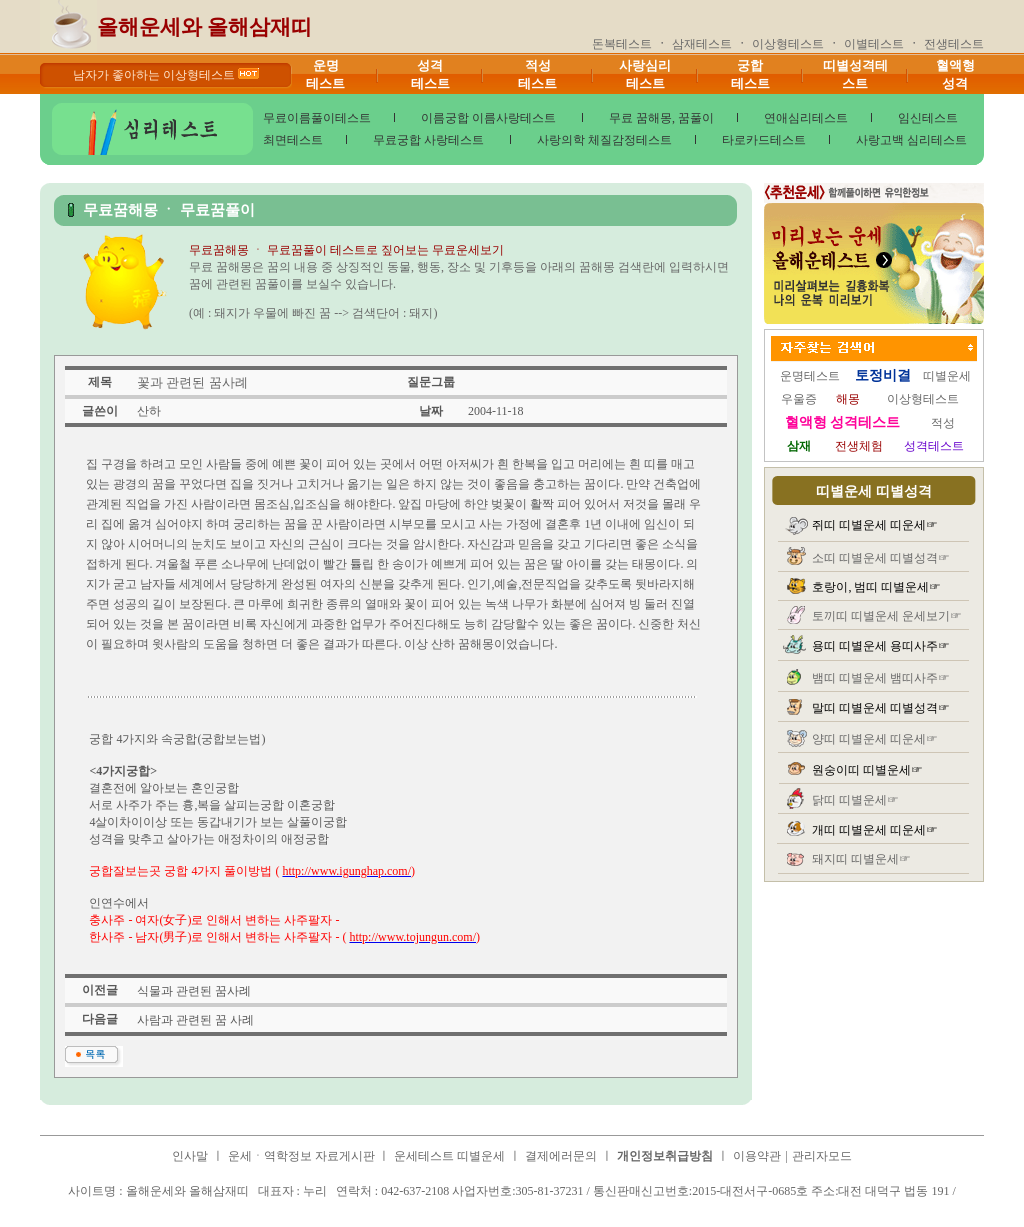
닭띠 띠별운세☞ (855, 800)
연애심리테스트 (806, 118)
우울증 (799, 399)
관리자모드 (822, 1156)
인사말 (190, 1156)
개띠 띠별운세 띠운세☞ (875, 830)
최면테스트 (293, 140)
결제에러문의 (561, 1156)
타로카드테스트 (764, 140)
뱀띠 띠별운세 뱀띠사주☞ (881, 678)
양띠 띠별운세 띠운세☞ (875, 739)
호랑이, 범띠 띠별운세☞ (876, 587)
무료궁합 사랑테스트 (430, 140)
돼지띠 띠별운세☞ (861, 859)
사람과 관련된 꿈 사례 (195, 1020)
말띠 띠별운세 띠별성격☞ (881, 708)
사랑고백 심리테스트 (911, 140)
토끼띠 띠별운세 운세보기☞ (887, 616)
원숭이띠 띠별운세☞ (867, 770)
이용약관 (757, 1156)
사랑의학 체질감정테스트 (604, 140)
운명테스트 (810, 376)
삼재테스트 (702, 44)
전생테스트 (954, 44)
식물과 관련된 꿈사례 (194, 991)
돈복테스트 (622, 44)
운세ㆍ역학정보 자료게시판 (303, 1156)
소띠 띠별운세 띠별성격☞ (881, 558)
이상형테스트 (788, 44)
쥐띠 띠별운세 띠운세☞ (875, 525)
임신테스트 (928, 118)
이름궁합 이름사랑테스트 (490, 118)
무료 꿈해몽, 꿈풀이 (661, 118)
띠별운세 (947, 376)
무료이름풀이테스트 (317, 118)
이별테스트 (874, 44)
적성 (943, 423)
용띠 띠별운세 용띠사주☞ (881, 646)
